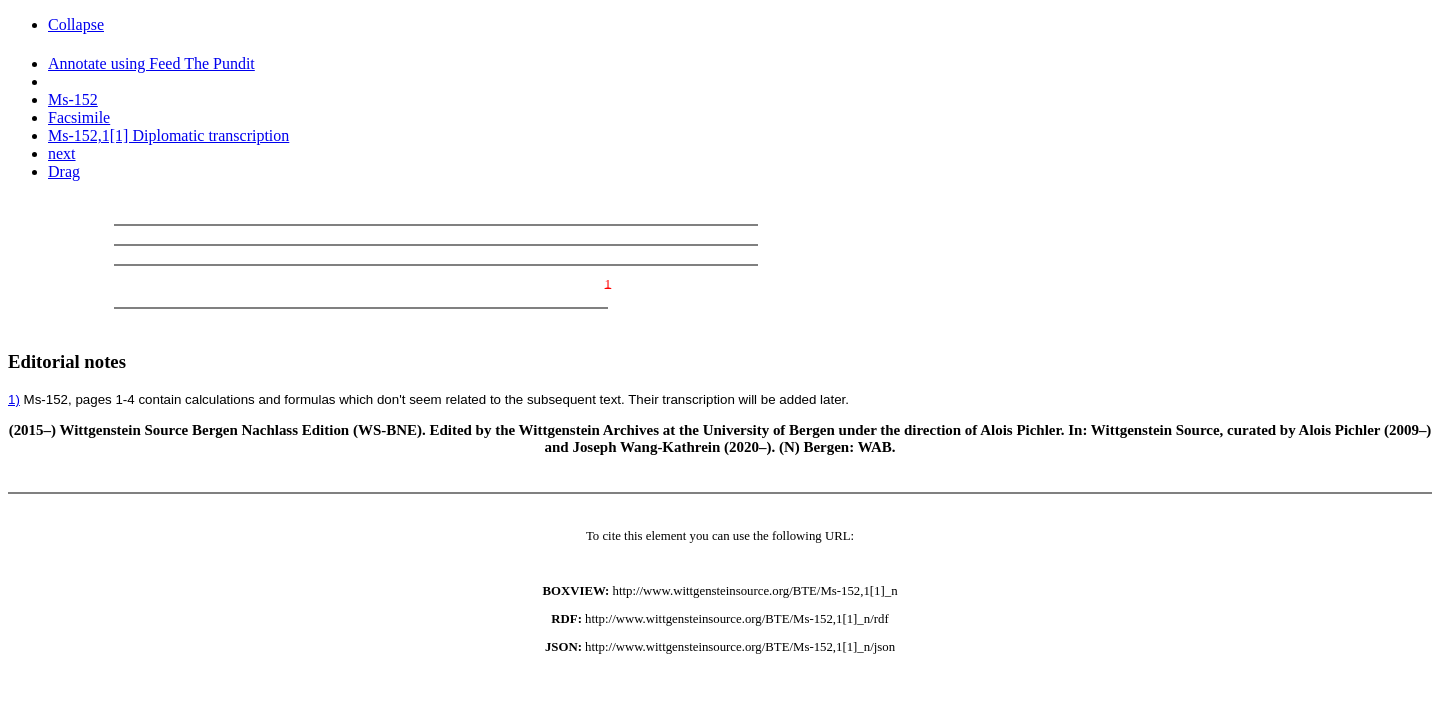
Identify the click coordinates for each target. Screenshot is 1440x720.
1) (14, 399)
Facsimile (79, 117)
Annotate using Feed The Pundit (151, 63)
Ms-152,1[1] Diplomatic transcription (168, 135)
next (62, 153)
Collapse (76, 24)
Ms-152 (73, 99)
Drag (64, 171)
